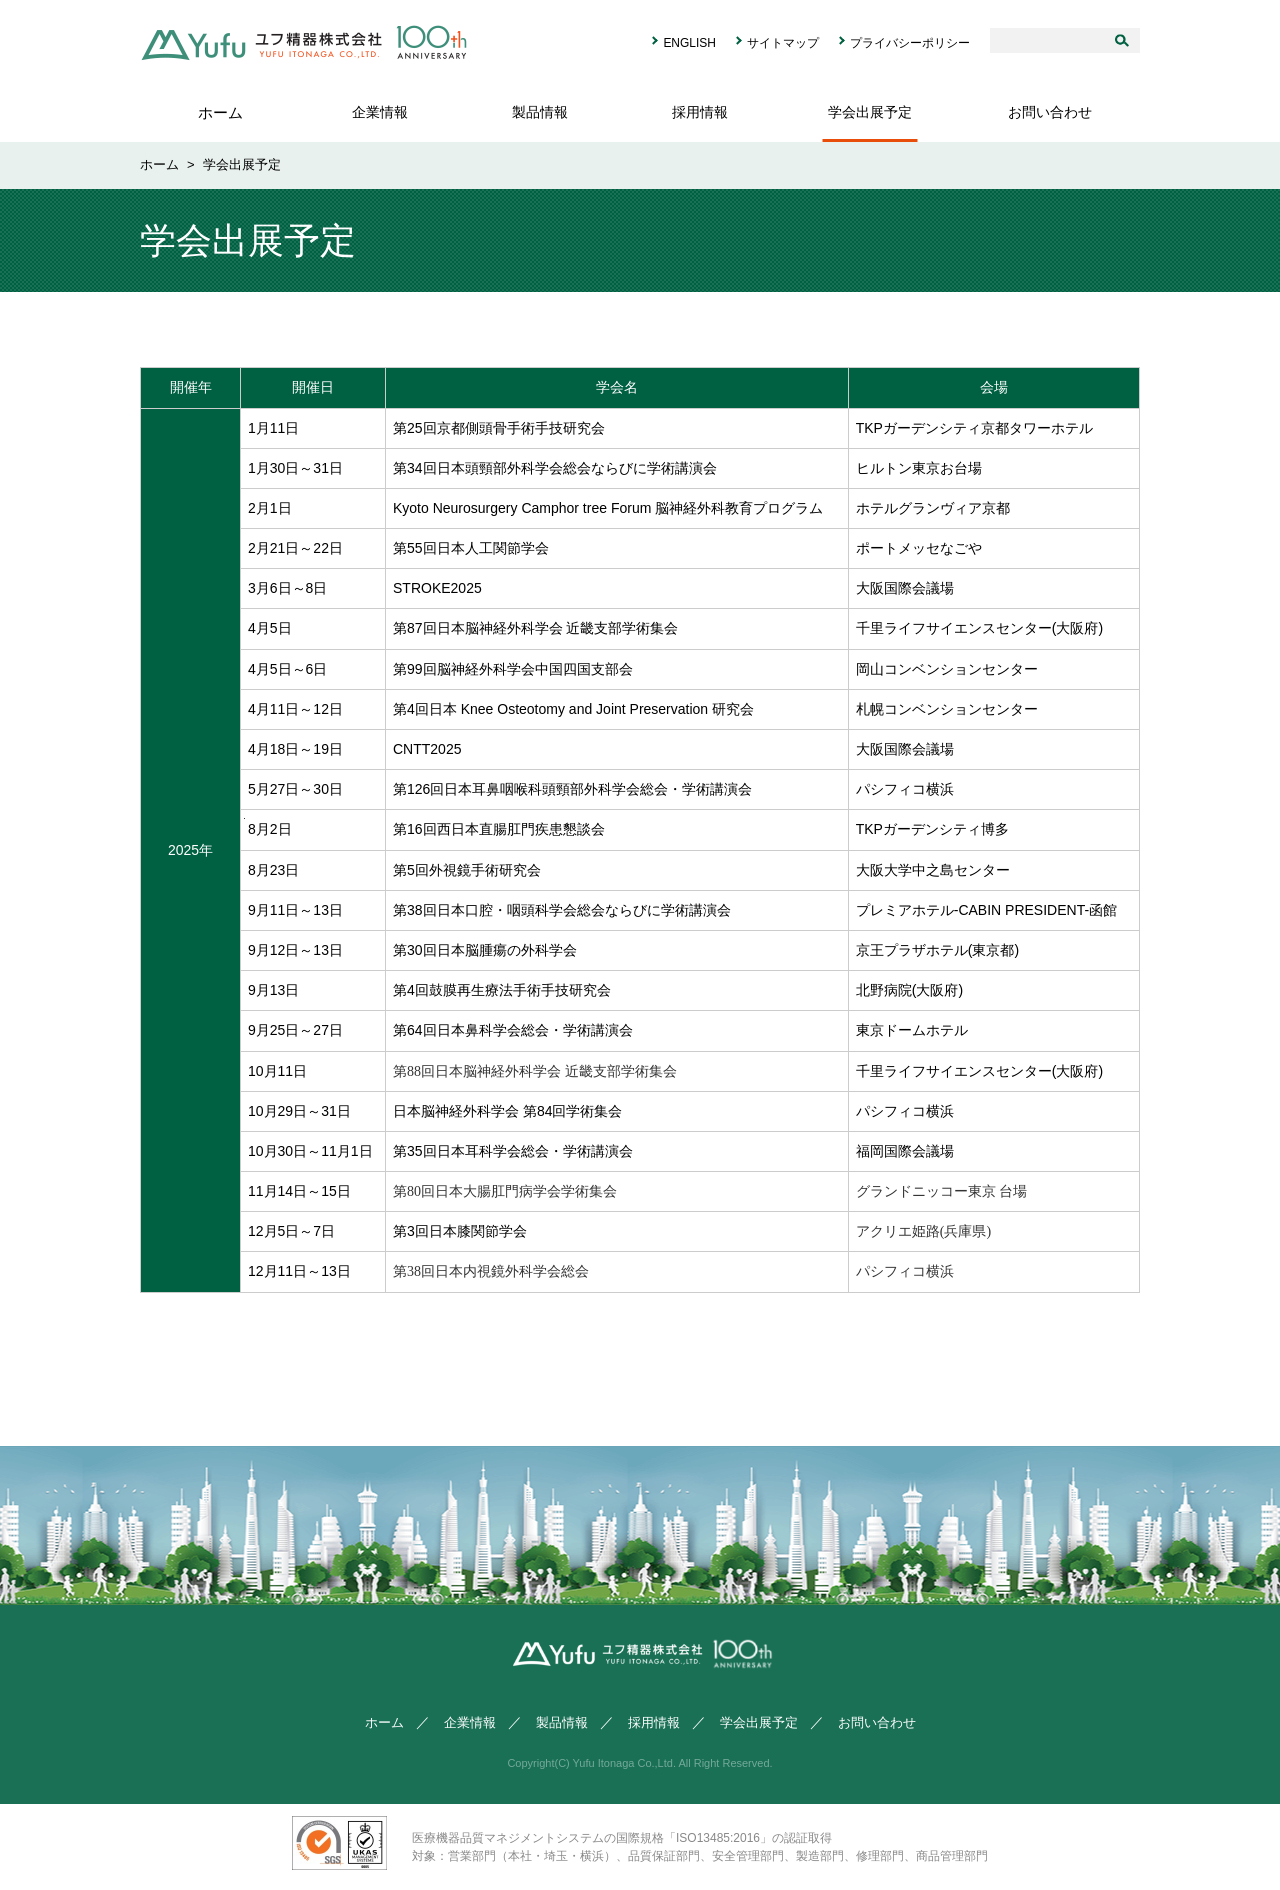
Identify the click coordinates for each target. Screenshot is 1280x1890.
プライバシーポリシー (910, 43)
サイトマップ (783, 43)
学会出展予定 (870, 112)
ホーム (220, 112)
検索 (1127, 40)
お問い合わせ (1050, 112)
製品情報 (540, 112)
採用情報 (700, 112)
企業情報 (380, 112)
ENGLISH (689, 43)
